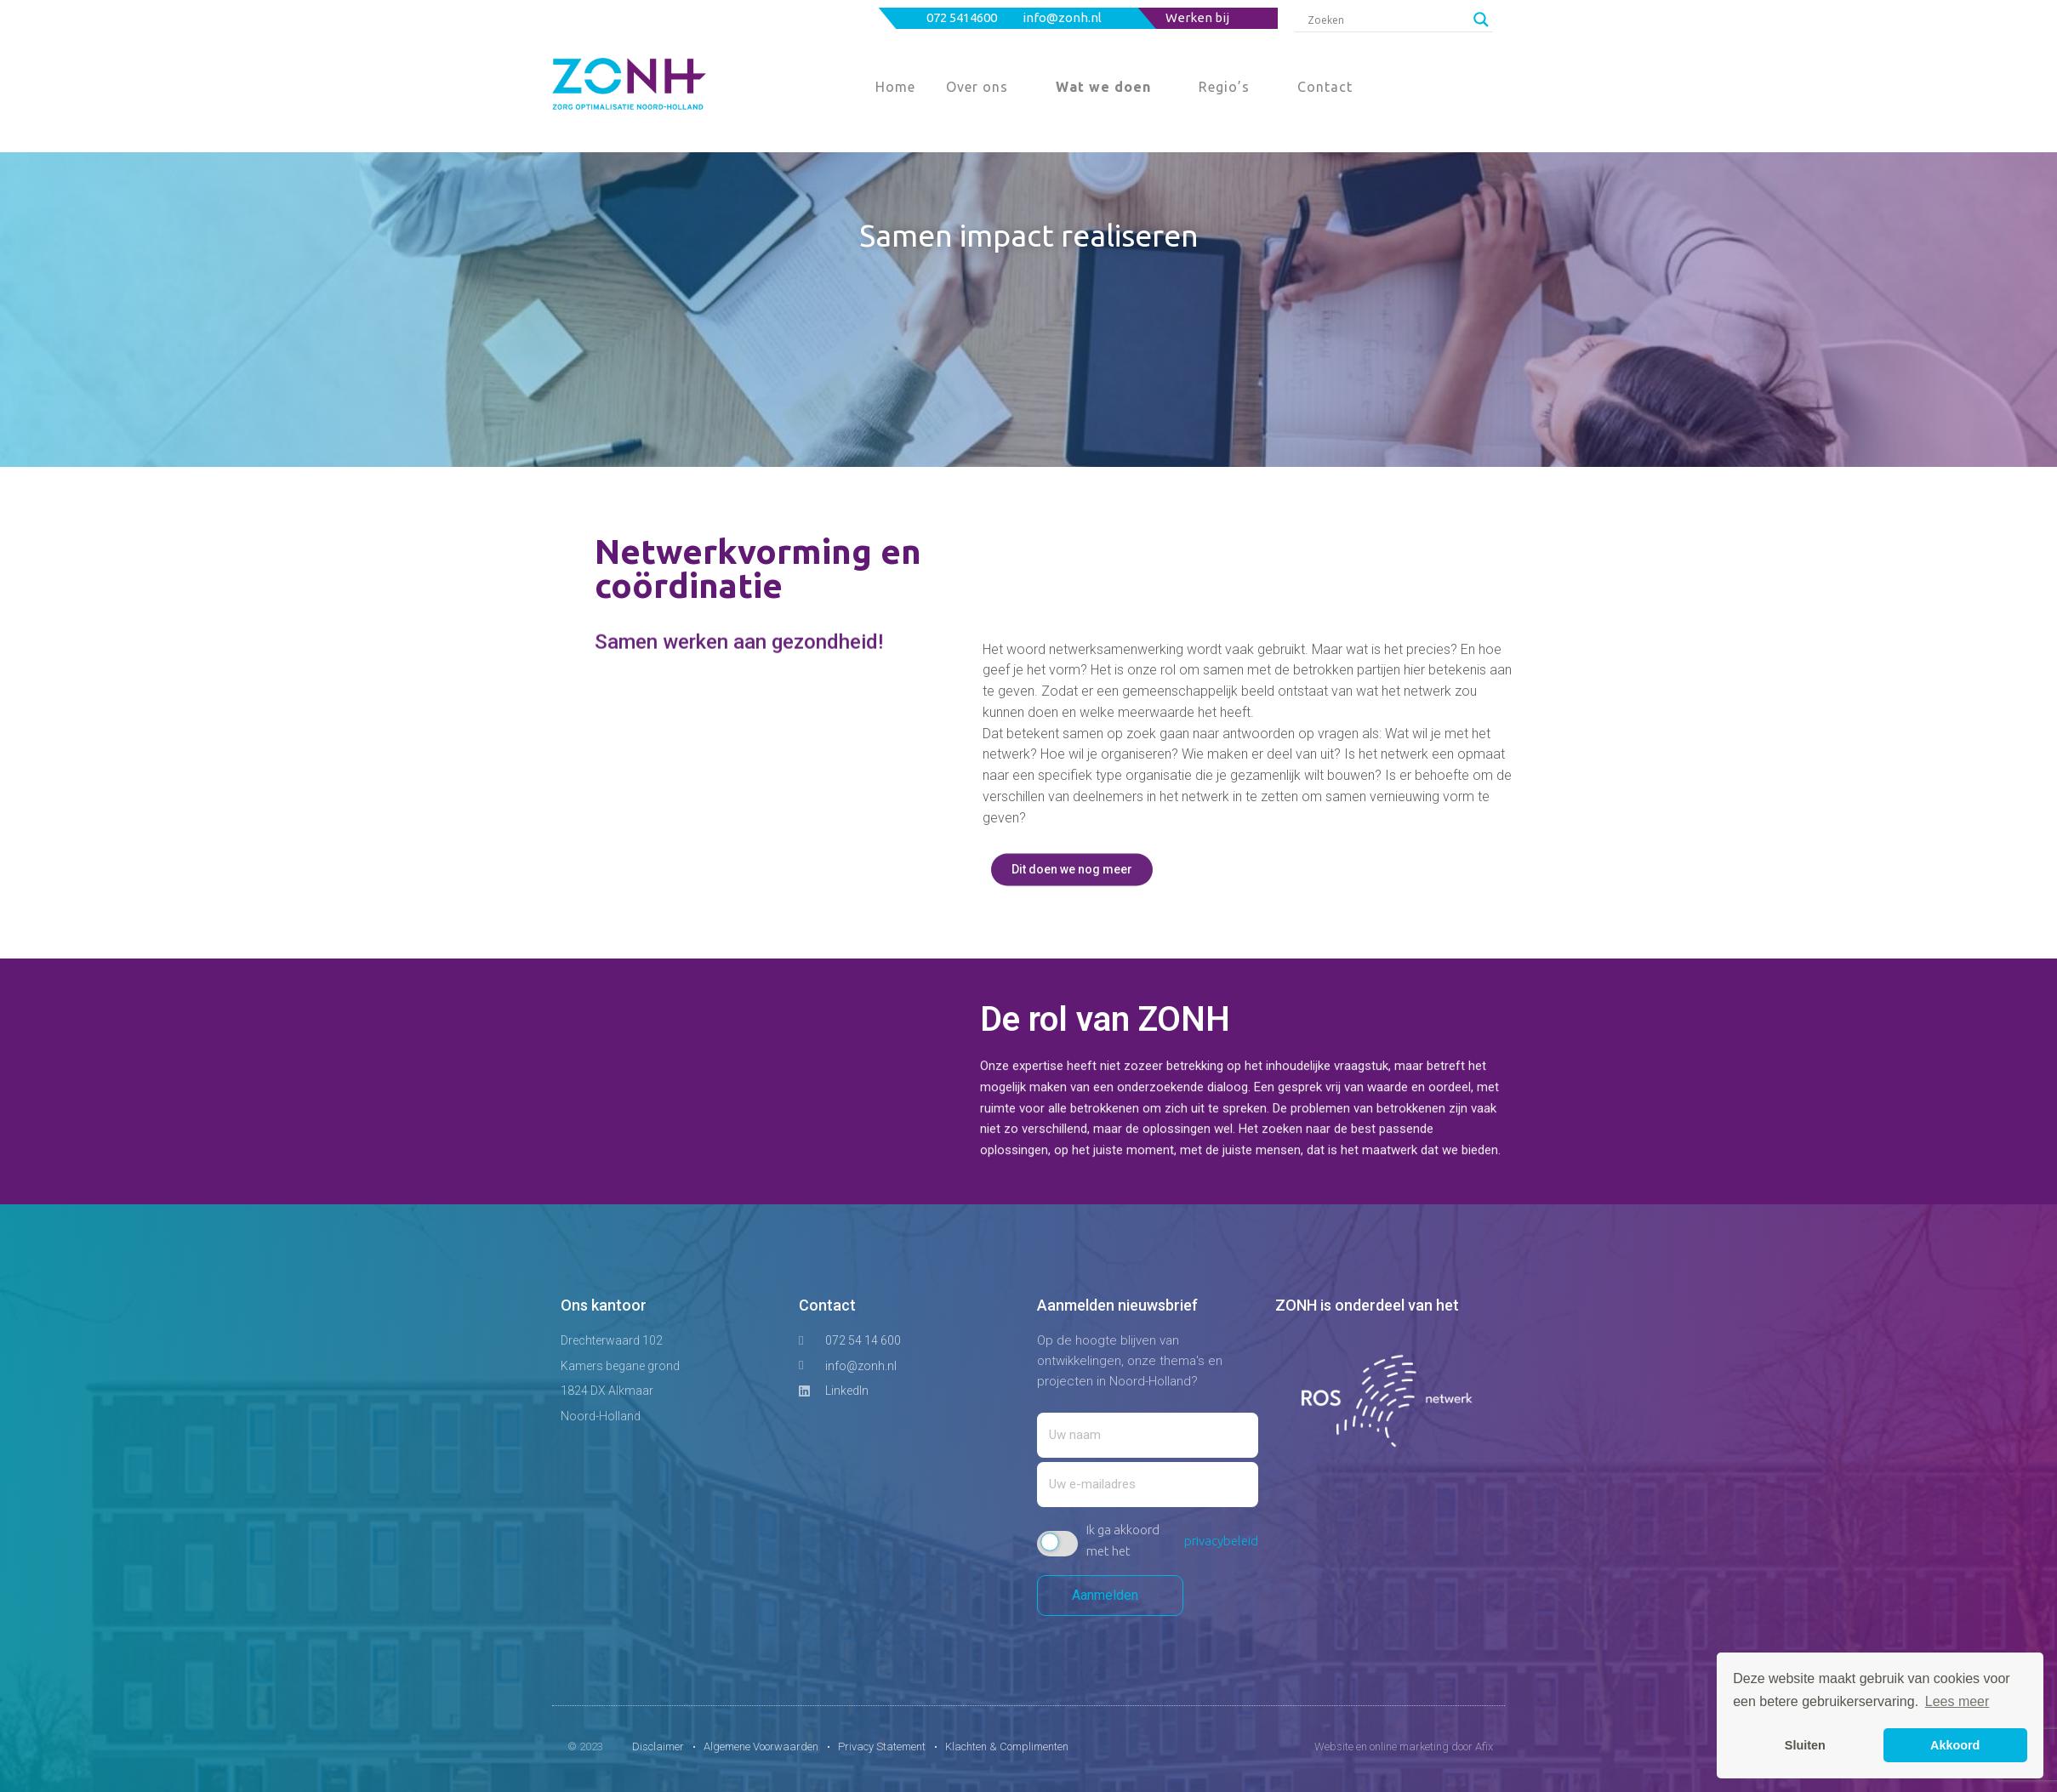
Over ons (977, 86)
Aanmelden (1110, 1595)
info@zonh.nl (1063, 17)
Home (895, 86)
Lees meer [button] (1957, 1701)
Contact (1325, 86)
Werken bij (1197, 17)
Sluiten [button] (1805, 1745)
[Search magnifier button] (1481, 19)
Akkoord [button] (1955, 1745)
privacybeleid (1221, 1540)
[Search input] (1386, 19)
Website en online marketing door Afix (1403, 1746)
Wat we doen (1103, 86)
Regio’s (1224, 86)
